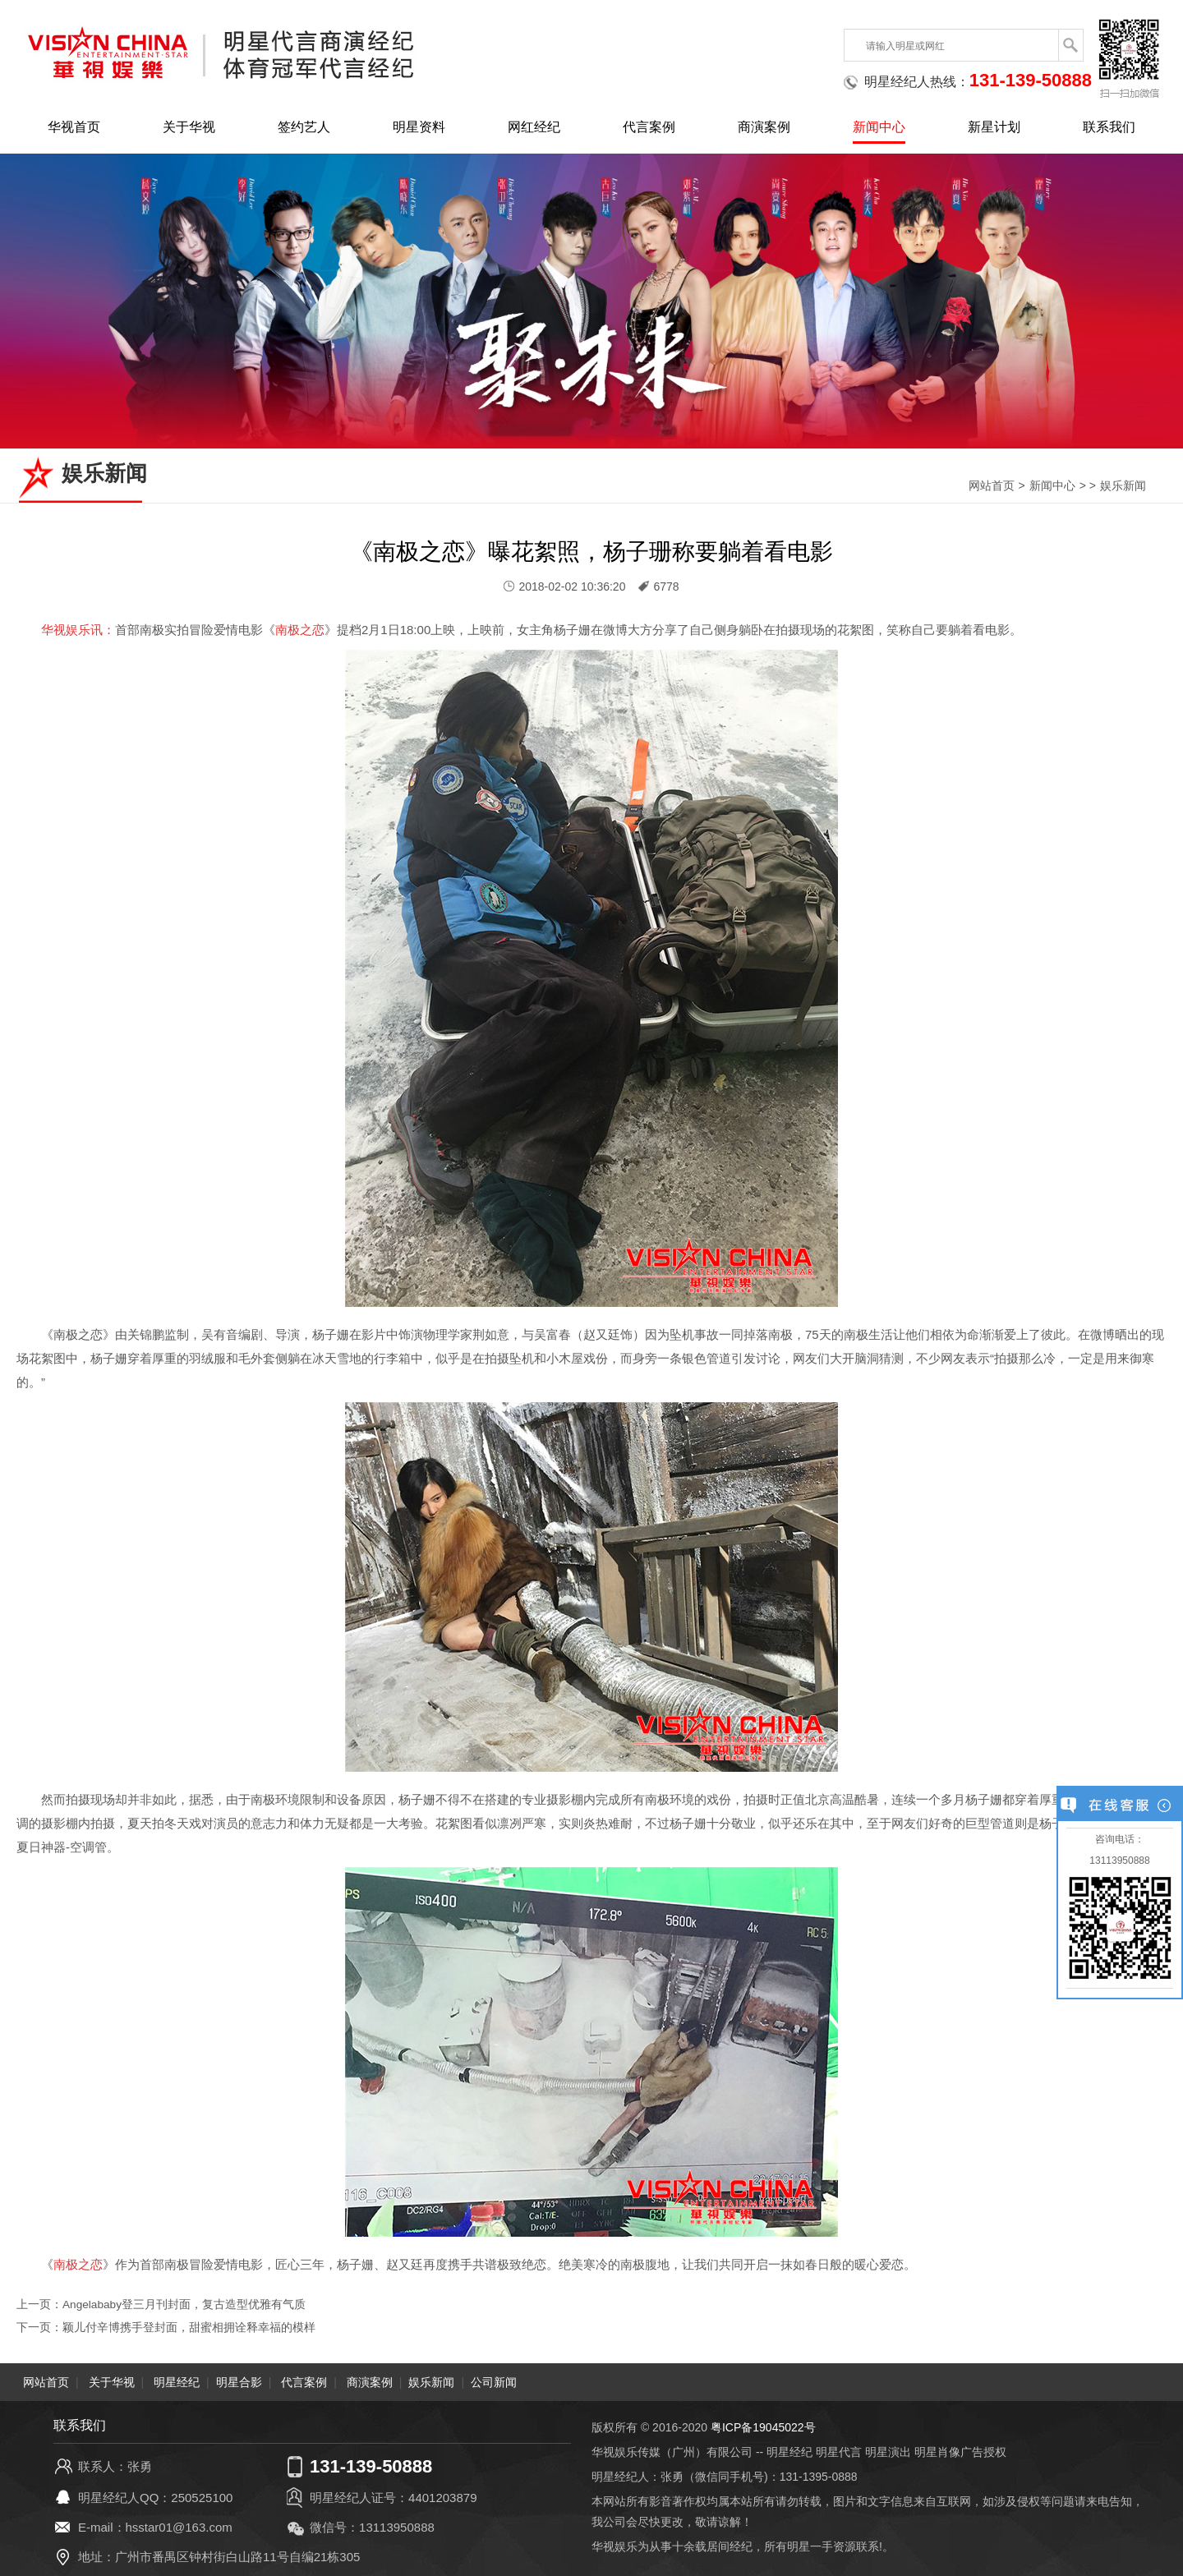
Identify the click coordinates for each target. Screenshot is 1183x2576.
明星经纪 (177, 2382)
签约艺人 (304, 127)
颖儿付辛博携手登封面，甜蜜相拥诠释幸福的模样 (188, 2327)
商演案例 (764, 127)
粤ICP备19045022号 (763, 2427)
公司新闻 (494, 2382)
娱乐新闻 (1123, 485)
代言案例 (649, 127)
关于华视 (189, 127)
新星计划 (994, 127)
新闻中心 (879, 127)
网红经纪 (534, 127)
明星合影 (239, 2382)
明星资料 (419, 127)
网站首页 (992, 485)
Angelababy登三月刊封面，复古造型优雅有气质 (184, 2304)
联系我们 (1109, 127)
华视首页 (74, 127)
